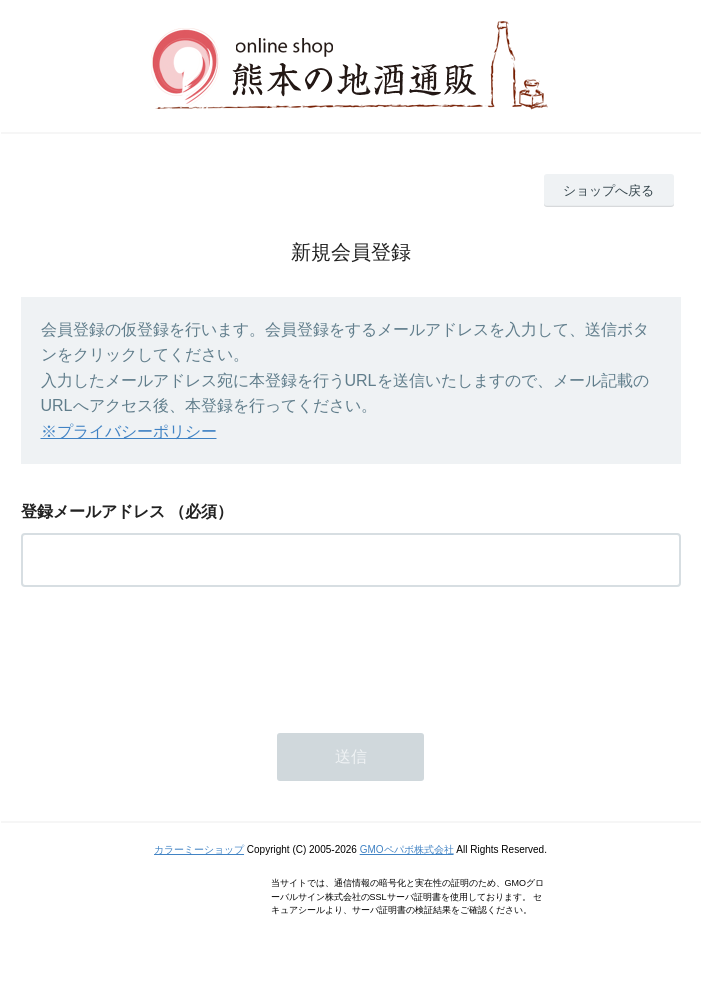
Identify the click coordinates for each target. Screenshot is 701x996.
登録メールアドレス (93, 511)
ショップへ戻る (608, 190)
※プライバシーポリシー (129, 431)
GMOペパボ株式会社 (407, 849)
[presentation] (173, 654)
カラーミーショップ (199, 849)
